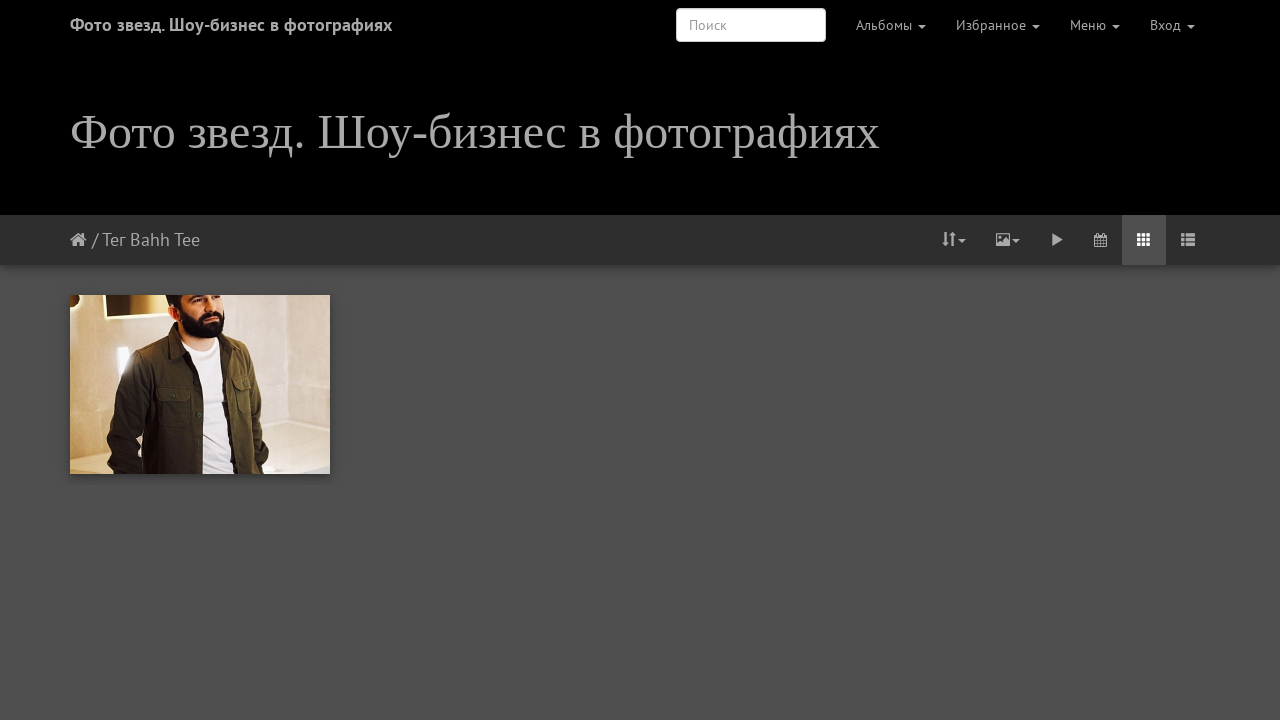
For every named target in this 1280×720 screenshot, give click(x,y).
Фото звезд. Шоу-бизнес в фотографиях (231, 24)
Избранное (998, 25)
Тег (113, 239)
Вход (1172, 25)
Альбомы (891, 25)
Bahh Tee (165, 239)
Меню (1095, 25)
